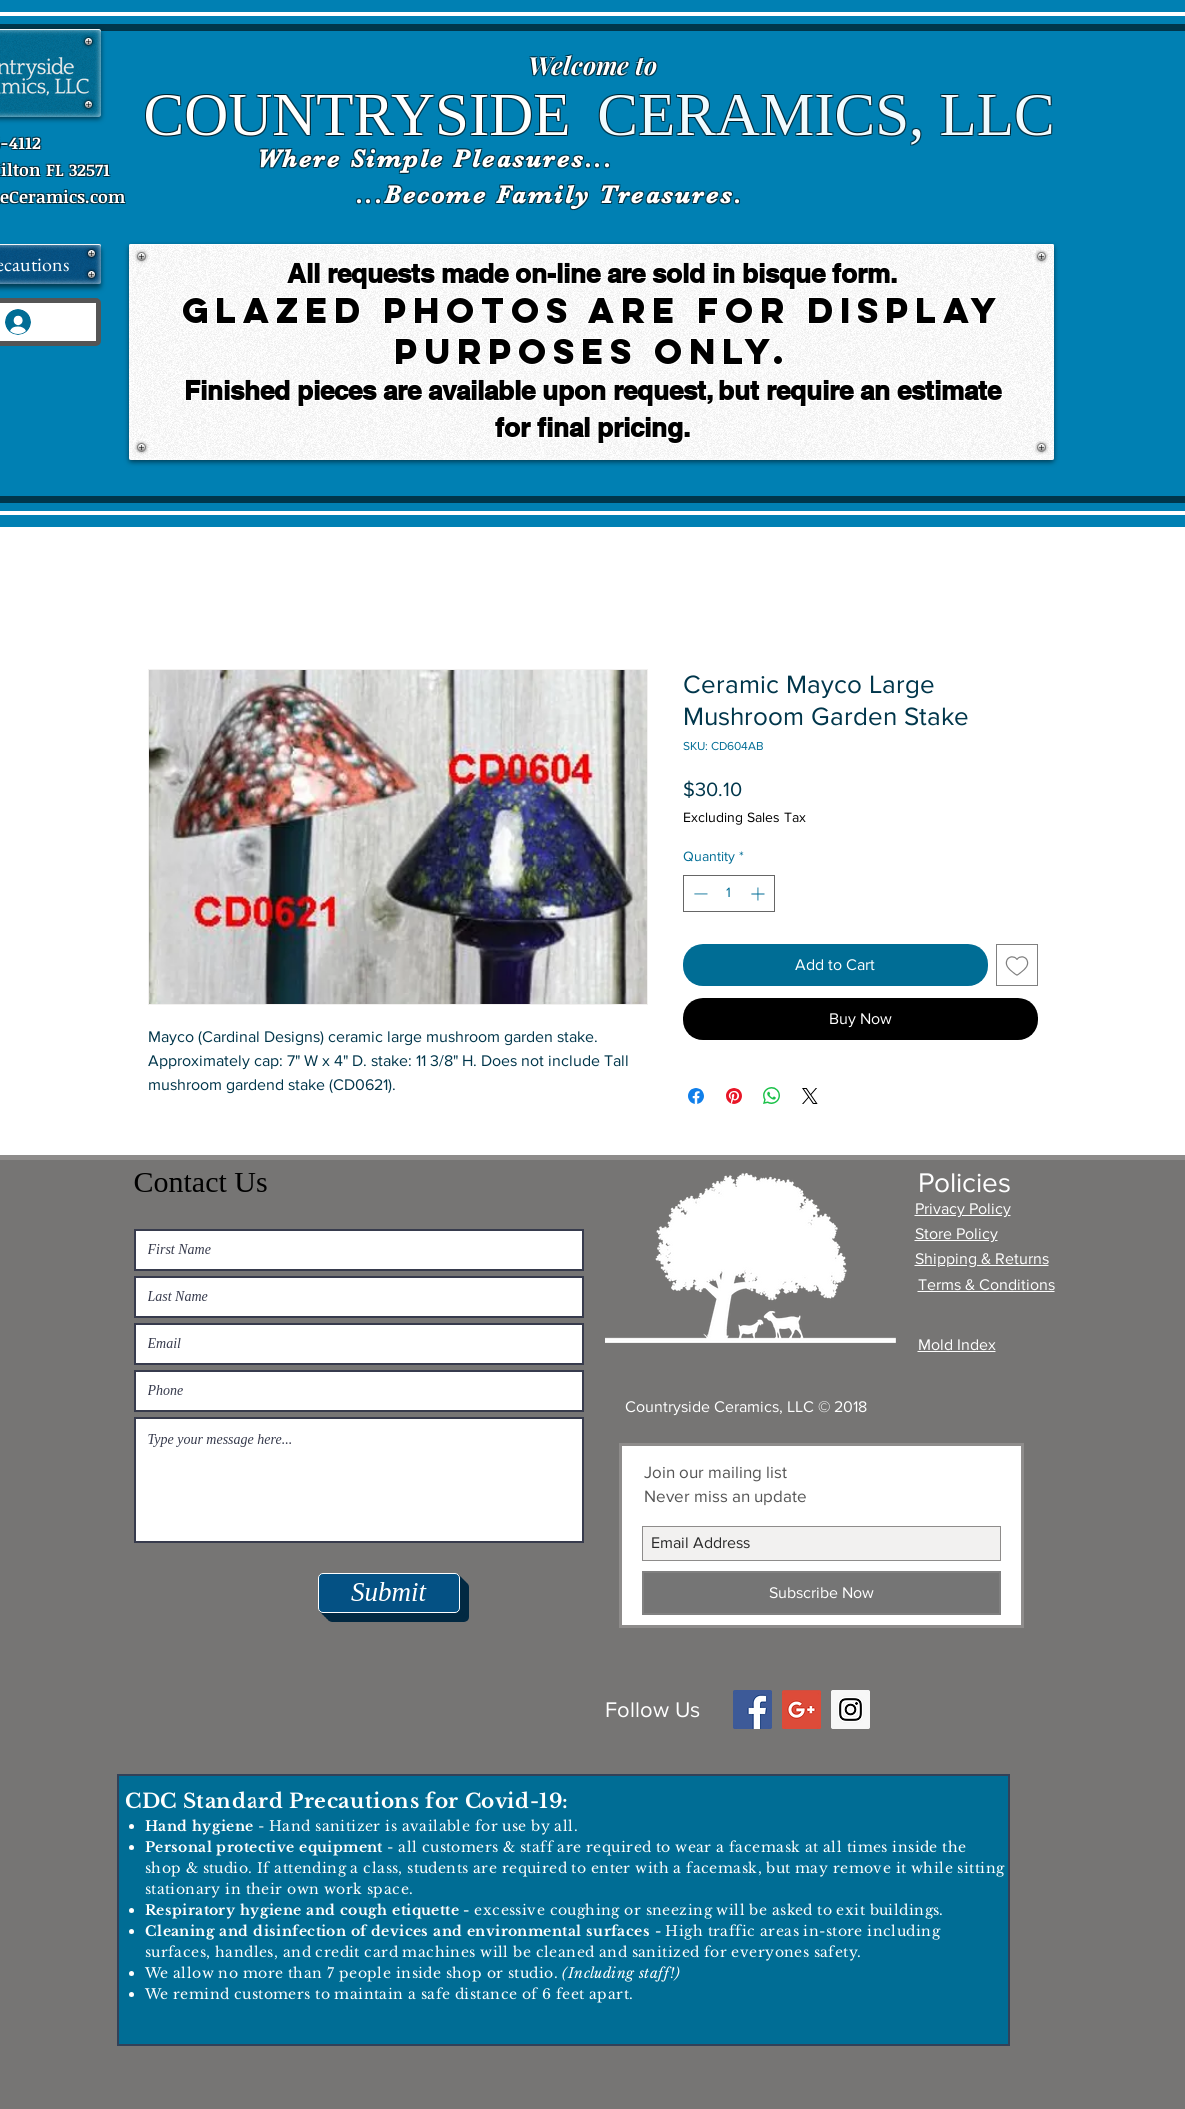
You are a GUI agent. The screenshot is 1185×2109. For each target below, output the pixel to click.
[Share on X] (810, 1096)
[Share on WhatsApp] (772, 1096)
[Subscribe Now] (821, 1593)
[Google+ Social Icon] (801, 1709)
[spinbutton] (729, 893)
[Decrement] (698, 893)
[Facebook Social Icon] (752, 1709)
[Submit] (389, 1593)
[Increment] (759, 893)
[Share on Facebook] (696, 1096)
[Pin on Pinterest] (734, 1096)
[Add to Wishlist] (1017, 965)
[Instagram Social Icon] (850, 1709)
